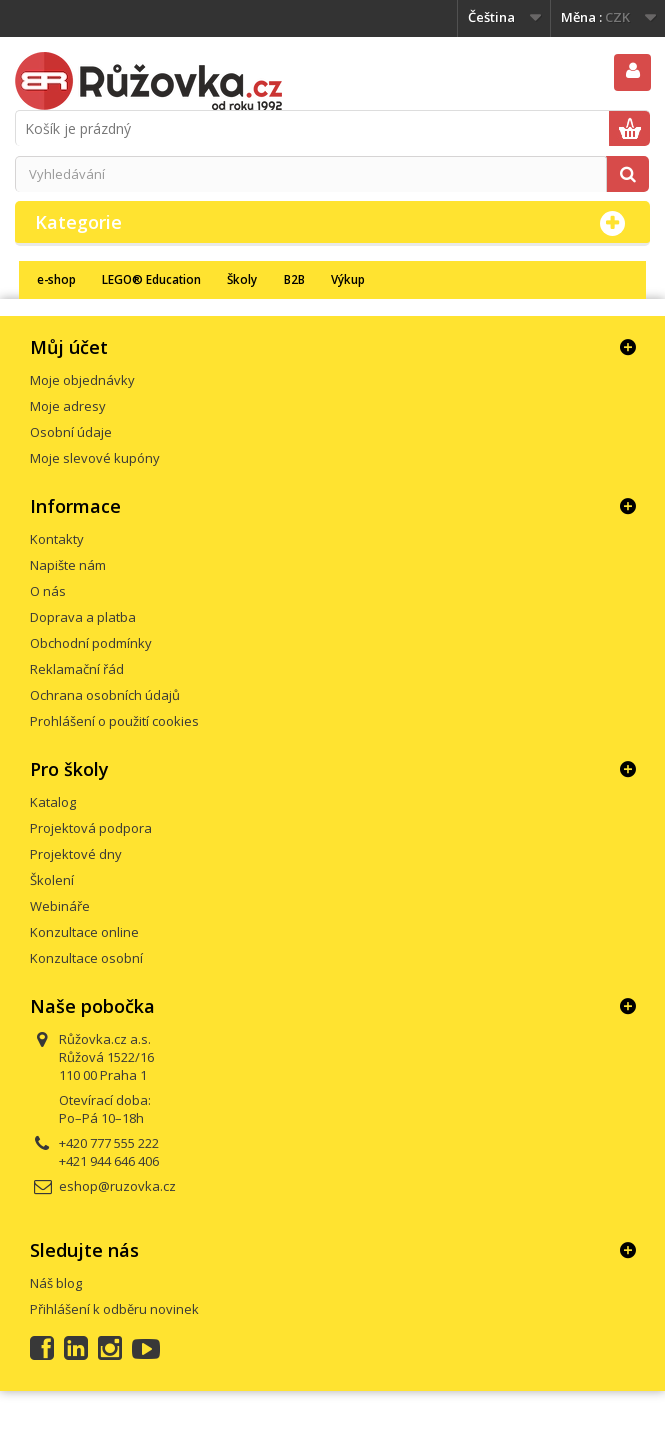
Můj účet (69, 347)
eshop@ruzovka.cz (117, 1186)
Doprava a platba (83, 617)
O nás (48, 591)
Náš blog (56, 1283)
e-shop (56, 279)
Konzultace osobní (86, 958)
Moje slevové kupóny (95, 458)
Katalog (53, 802)
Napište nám (68, 565)
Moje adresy (68, 406)
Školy (242, 279)
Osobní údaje (71, 432)
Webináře (60, 906)
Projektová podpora (91, 828)
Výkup (348, 279)
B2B (294, 279)
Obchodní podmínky (91, 643)
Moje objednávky (82, 380)
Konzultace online (84, 932)
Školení (52, 880)
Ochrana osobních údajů (105, 695)
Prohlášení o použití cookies (114, 721)
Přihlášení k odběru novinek (114, 1309)
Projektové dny (76, 854)
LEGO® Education (151, 279)
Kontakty (57, 539)
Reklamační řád (77, 669)
